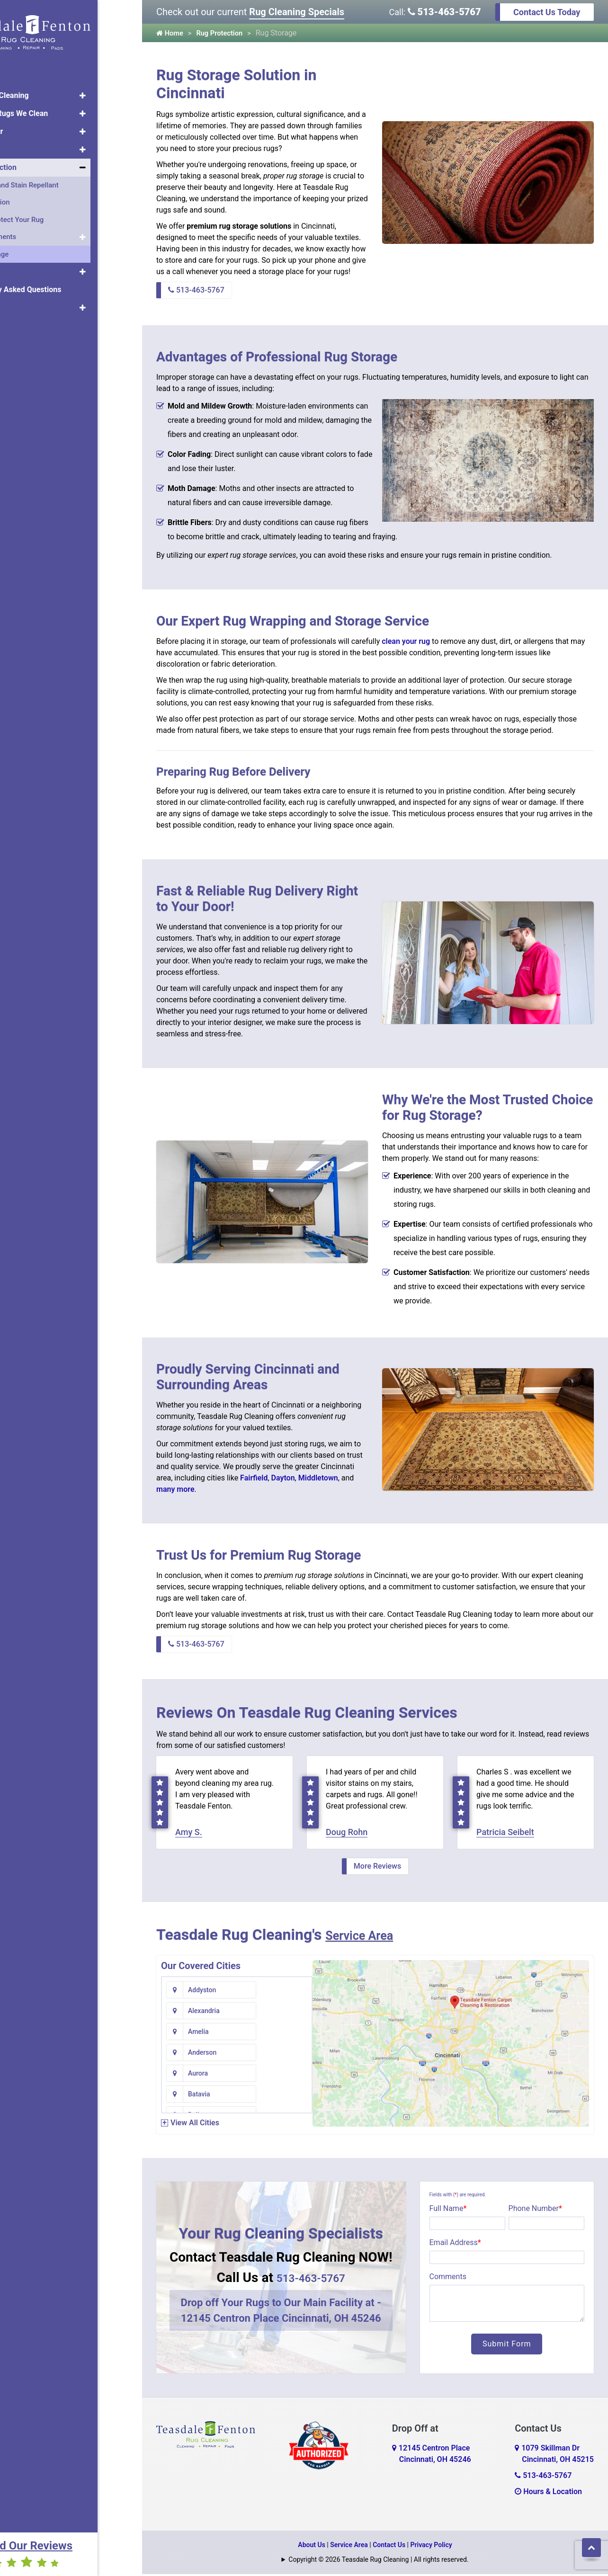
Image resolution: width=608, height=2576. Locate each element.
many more (175, 1489)
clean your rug (406, 641)
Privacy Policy (431, 2546)
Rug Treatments (35, 231)
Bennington (286, 2054)
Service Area (368, 1936)
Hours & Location (548, 2493)
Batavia (280, 2033)
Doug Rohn (346, 1834)
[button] (127, 89)
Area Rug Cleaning (41, 89)
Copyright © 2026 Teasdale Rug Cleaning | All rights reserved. (378, 2561)
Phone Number (535, 2210)
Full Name (448, 2210)
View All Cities (194, 2124)
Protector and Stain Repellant (56, 179)
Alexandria (285, 1992)
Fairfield (254, 1477)
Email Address (455, 2244)
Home (20, 71)
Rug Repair (29, 125)
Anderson (283, 2012)
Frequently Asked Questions (58, 283)
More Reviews (377, 1867)
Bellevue (200, 2054)
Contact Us (389, 2546)
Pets (18, 265)
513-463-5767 (444, 12)
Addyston (202, 1992)
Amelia (198, 2012)
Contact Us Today (546, 12)
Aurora (198, 2033)
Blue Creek (285, 2096)
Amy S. (188, 1834)
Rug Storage (32, 248)
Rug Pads (26, 143)
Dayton (283, 1477)
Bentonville (204, 2075)
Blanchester (206, 2096)
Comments (447, 2278)
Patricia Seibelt (505, 1834)
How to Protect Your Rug (49, 214)
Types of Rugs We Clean (51, 107)
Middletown (318, 1477)
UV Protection (32, 196)
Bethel (278, 2075)
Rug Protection (35, 161)
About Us (26, 301)
